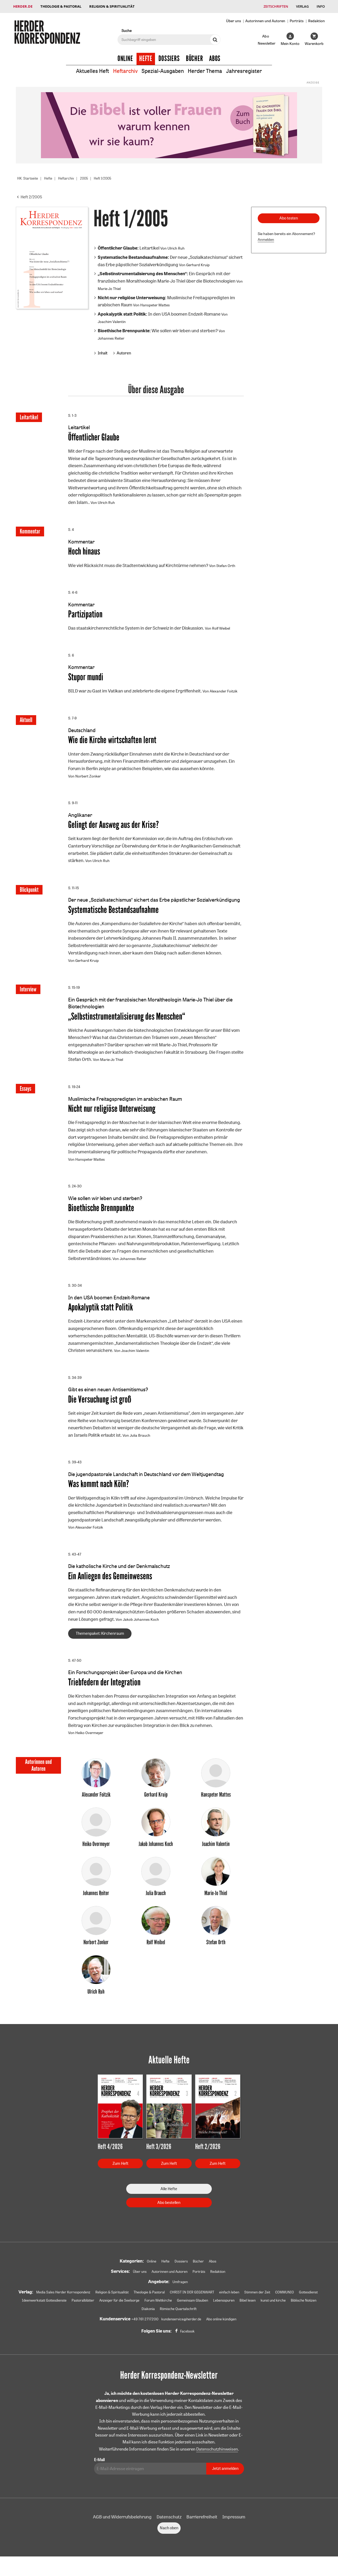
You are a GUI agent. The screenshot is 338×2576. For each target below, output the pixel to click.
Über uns (233, 20)
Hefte (145, 58)
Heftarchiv (125, 70)
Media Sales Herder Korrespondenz (68, 2298)
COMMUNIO (304, 2298)
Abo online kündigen (222, 2325)
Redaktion (316, 20)
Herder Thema (205, 70)
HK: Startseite (28, 178)
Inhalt (102, 353)
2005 (88, 178)
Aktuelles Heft (92, 70)
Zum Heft (120, 2169)
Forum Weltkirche (202, 2306)
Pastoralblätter (123, 2306)
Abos (214, 58)
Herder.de (22, 6)
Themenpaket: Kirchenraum (100, 1637)
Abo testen (288, 218)
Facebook (187, 2337)
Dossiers (169, 58)
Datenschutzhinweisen (217, 2455)
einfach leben (246, 2298)
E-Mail (99, 2466)
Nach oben (169, 2534)
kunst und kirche (120, 2315)
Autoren (124, 353)
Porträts (297, 20)
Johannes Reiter (111, 337)
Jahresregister (244, 70)
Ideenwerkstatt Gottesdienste (82, 2306)
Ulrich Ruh (176, 248)
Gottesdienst (42, 2306)
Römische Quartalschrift (211, 2315)
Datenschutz (169, 2523)
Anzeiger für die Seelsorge (162, 2306)
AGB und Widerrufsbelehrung (122, 2523)
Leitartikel (128, 248)
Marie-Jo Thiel (109, 288)
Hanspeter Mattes (155, 304)
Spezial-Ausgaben (163, 70)
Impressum (233, 2523)
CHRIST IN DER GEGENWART (206, 2298)
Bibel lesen (297, 2306)
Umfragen (180, 2287)
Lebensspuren (272, 2306)
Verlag (302, 6)
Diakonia (179, 2315)
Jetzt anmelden (225, 2474)
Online (125, 58)
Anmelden (266, 239)
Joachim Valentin (112, 321)
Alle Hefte (169, 2194)
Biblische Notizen (153, 2315)
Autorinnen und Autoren (265, 20)
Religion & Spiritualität (112, 6)
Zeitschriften (276, 6)
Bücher (194, 58)
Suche (126, 30)
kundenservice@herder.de (180, 2325)
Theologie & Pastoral (60, 6)
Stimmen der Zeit (275, 2298)
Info (321, 6)
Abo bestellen (168, 2208)
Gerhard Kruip (198, 264)
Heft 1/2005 (108, 178)
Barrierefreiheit (201, 2523)
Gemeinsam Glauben (239, 2306)
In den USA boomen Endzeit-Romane (159, 314)
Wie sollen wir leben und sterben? (158, 330)
